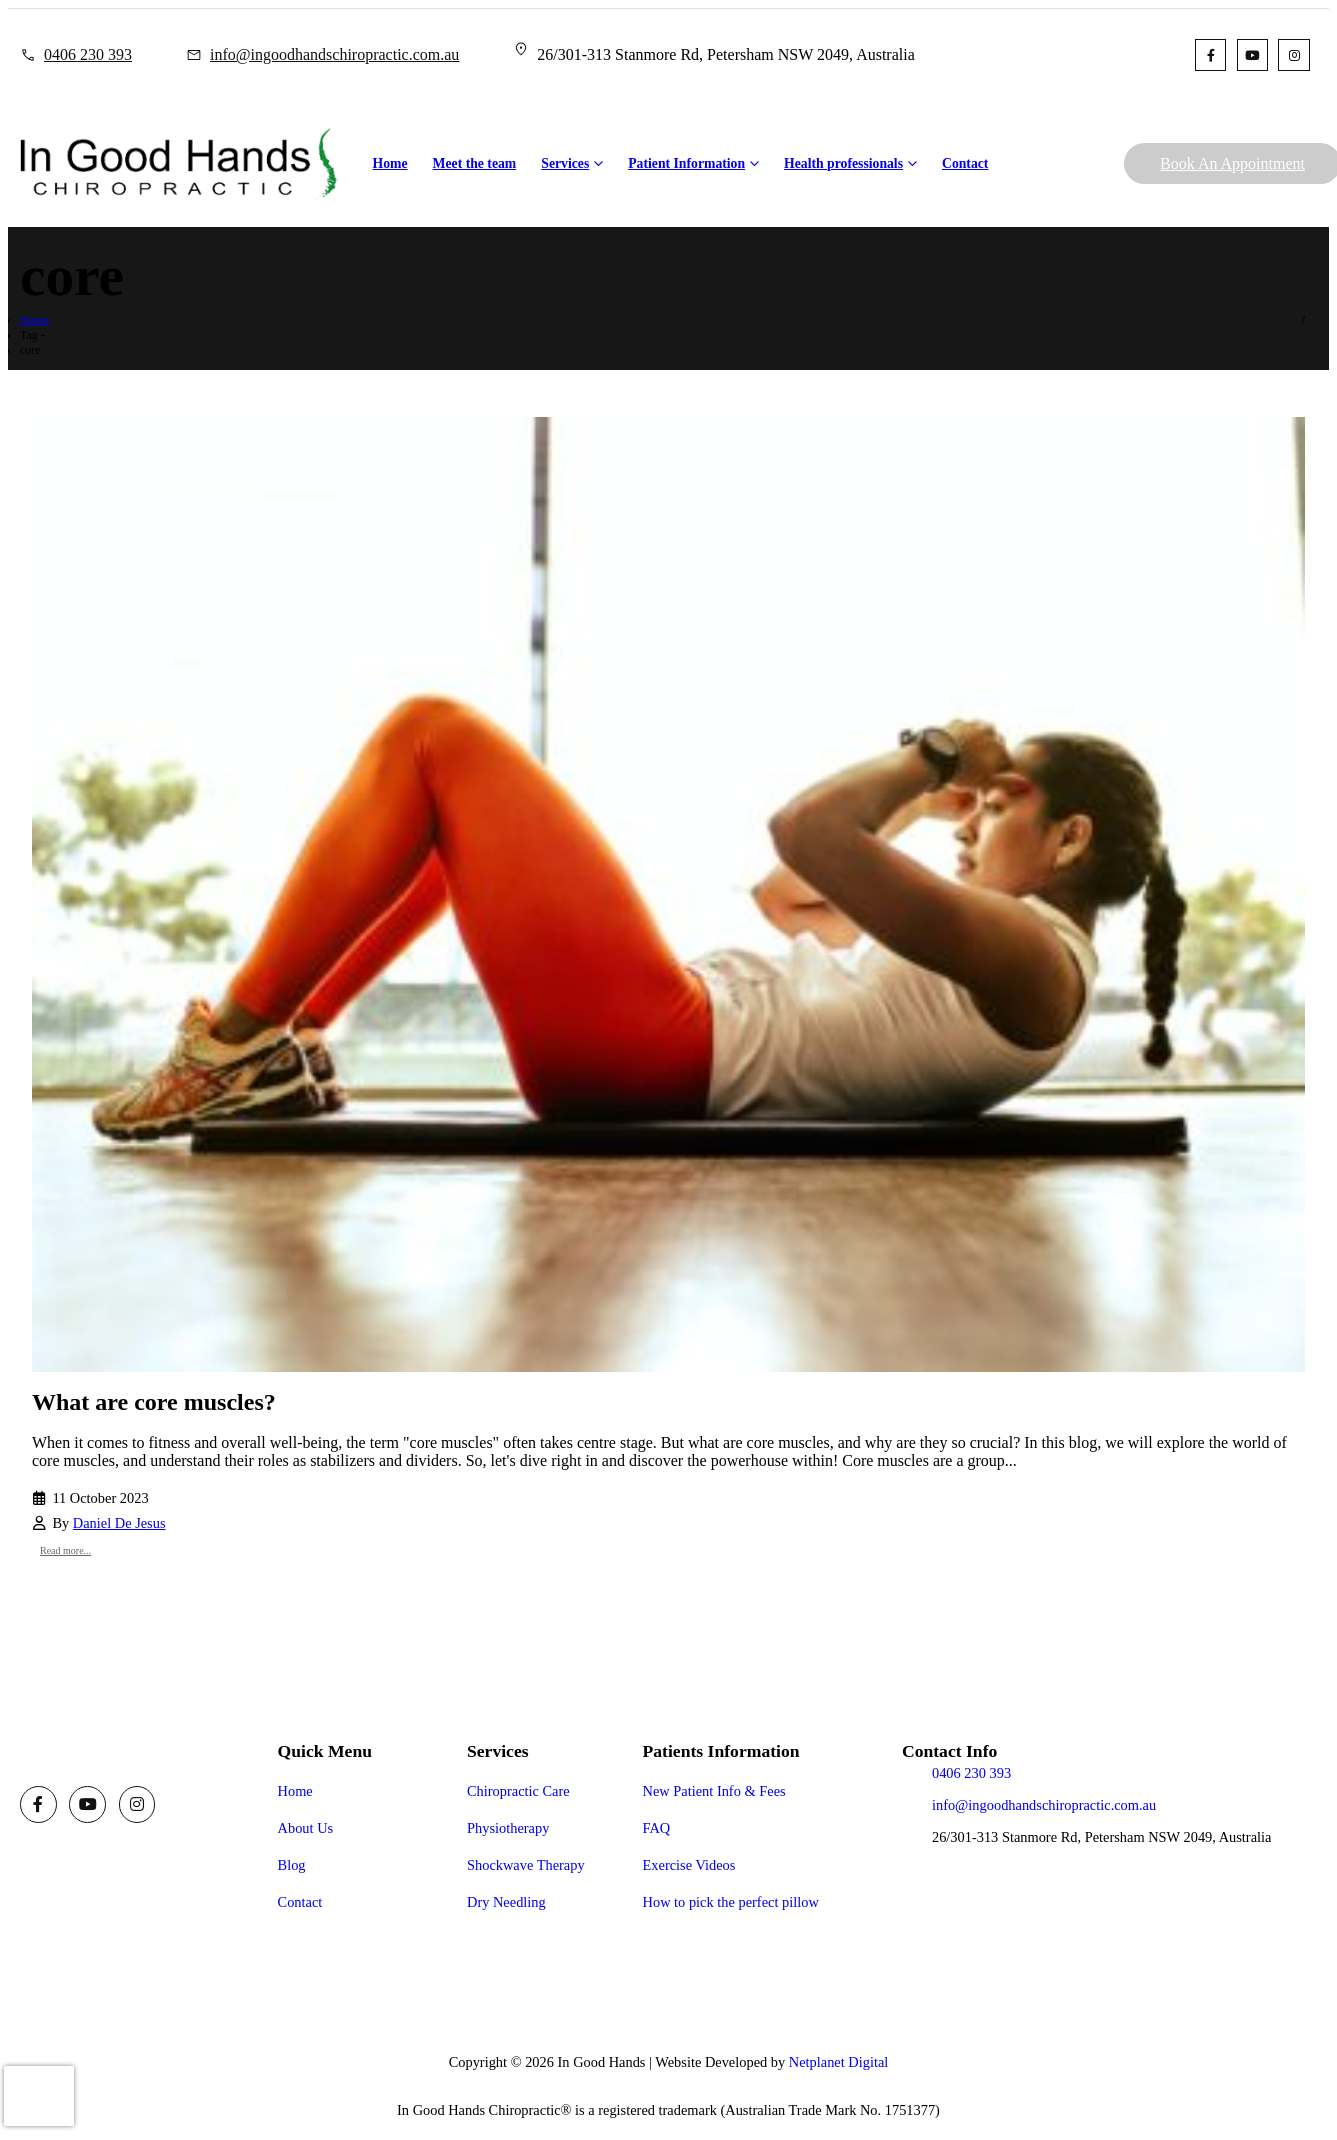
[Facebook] (1210, 54)
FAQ (657, 1828)
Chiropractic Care (518, 1791)
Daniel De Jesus (119, 1523)
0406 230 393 (88, 54)
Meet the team (475, 163)
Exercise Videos (689, 1865)
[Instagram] (1293, 54)
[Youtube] (1252, 54)
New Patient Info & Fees (714, 1791)
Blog (292, 1865)
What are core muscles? (154, 1402)
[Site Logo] (179, 164)
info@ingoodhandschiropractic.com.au (334, 54)
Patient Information (686, 163)
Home (390, 163)
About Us (306, 1828)
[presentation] (39, 2096)
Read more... (65, 1550)
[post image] (668, 894)
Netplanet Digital (839, 2062)
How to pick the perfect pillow (731, 1902)
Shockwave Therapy (526, 1865)
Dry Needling (506, 1902)
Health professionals (843, 163)
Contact (965, 163)
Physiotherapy (508, 1828)
